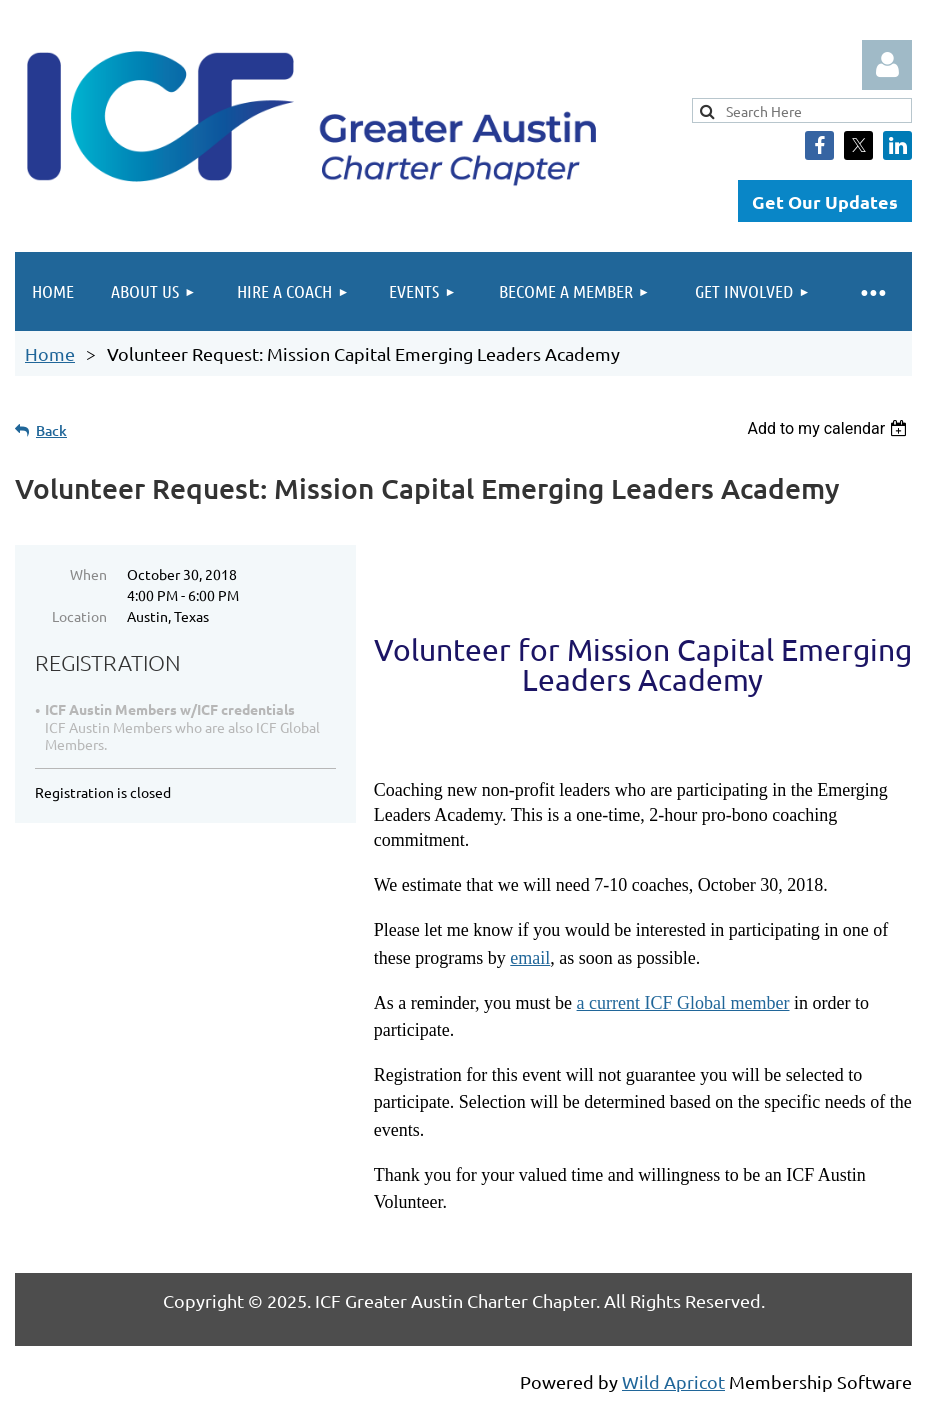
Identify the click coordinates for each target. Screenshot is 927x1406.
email (530, 958)
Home (50, 353)
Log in (887, 65)
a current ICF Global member (683, 1003)
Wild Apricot (673, 1381)
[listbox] (829, 428)
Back (51, 430)
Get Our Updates (825, 201)
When (88, 574)
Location (79, 616)
